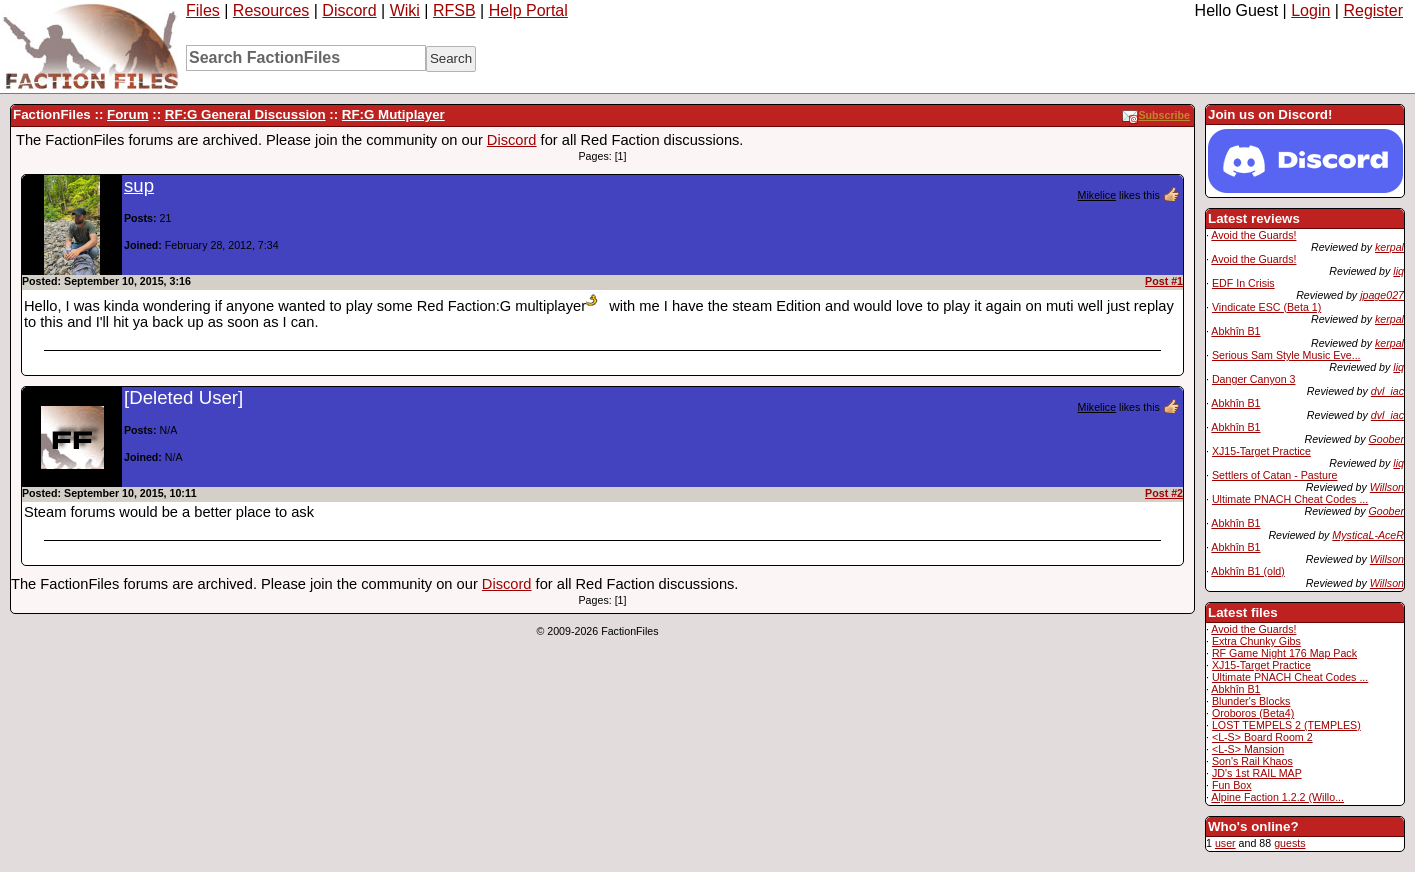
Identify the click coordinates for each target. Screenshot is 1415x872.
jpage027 (1382, 295)
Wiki (405, 10)
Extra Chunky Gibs (1256, 641)
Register (1373, 10)
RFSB (454, 10)
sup (139, 185)
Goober (1386, 439)
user (1225, 843)
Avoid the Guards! (1253, 235)
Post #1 (1164, 281)
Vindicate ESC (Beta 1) (1266, 307)
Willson (1387, 487)
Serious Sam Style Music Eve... (1286, 355)
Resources (271, 10)
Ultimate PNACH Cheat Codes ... (1290, 499)
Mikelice (1097, 195)
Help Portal (528, 10)
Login (1310, 10)
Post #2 (1164, 493)
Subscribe (1156, 115)
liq (1398, 271)
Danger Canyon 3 (1254, 379)
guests (1289, 843)
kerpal (1389, 247)
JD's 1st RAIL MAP (1257, 773)
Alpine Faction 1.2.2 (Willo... (1277, 797)
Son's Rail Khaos (1252, 761)
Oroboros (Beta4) (1253, 713)
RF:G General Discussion (245, 114)
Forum (127, 114)
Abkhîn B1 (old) (1247, 571)
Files (203, 10)
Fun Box (1232, 785)
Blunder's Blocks (1251, 701)
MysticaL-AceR (1368, 535)
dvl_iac (1387, 391)
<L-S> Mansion (1248, 749)
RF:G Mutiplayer (393, 114)
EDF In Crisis (1243, 283)
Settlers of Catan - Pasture (1275, 475)
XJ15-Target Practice (1261, 451)
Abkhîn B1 (1235, 331)
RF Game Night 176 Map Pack (1284, 653)
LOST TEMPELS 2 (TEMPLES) (1286, 725)
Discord (349, 10)
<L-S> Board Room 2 (1262, 737)
